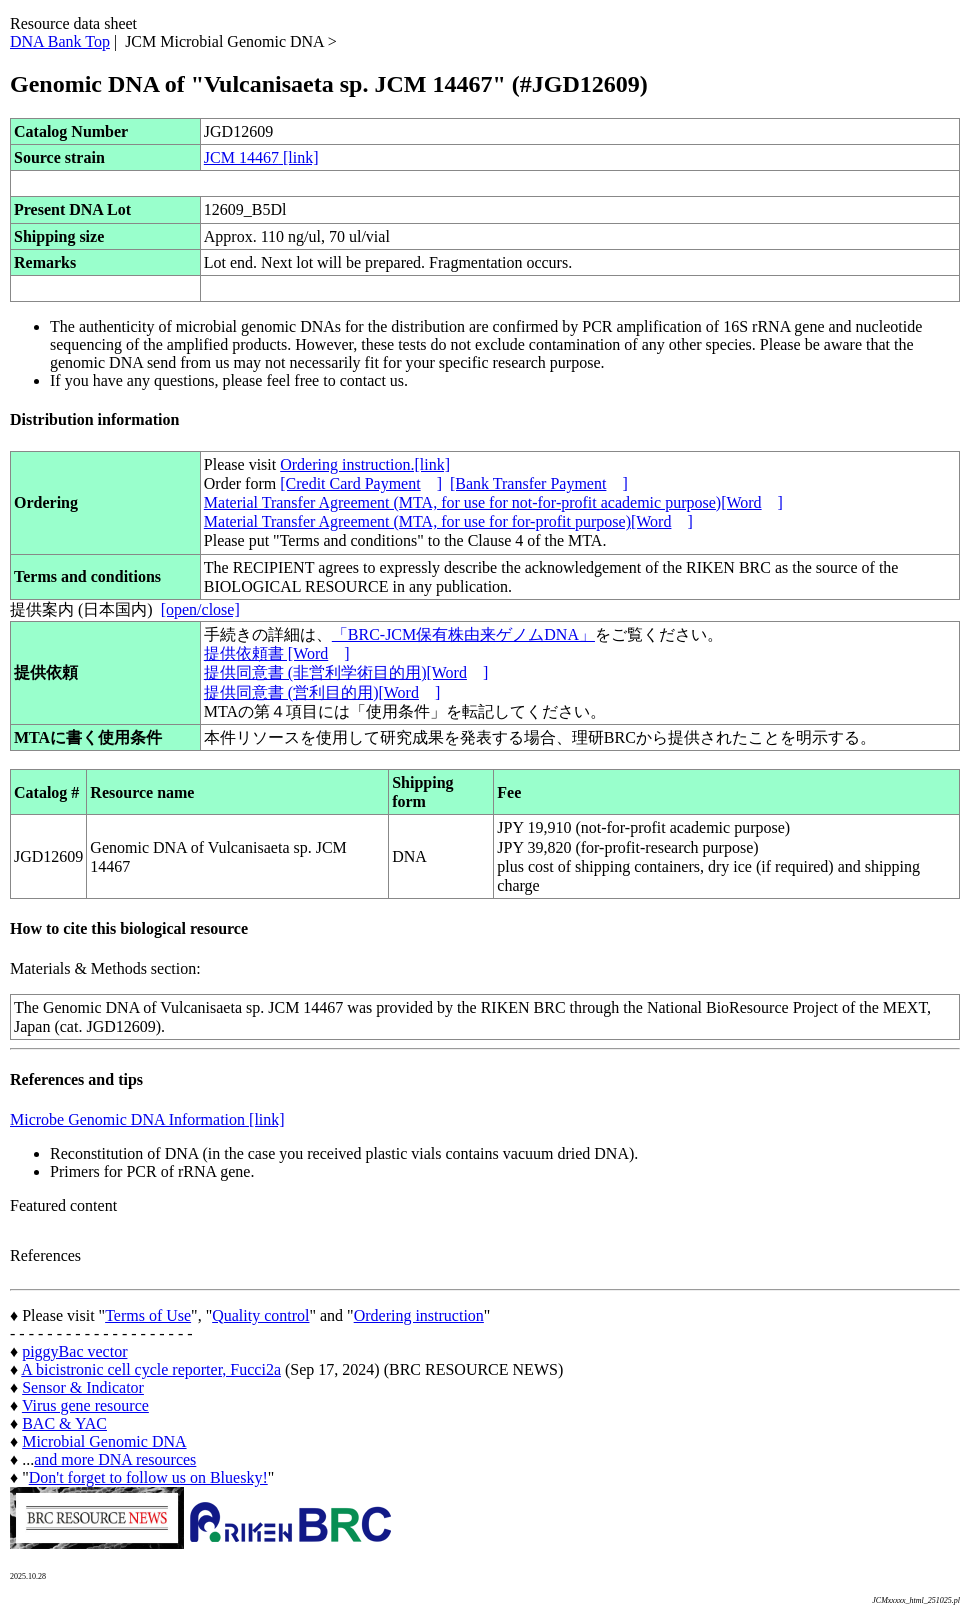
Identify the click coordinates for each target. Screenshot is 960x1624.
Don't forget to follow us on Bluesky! (148, 1477)
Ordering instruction (419, 1315)
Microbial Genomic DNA (104, 1441)
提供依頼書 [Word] (277, 653)
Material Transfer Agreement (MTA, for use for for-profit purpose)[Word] (448, 521)
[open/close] (200, 609)
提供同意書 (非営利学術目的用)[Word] (346, 672)
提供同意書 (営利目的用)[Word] (322, 692)
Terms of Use (148, 1315)
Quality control (260, 1315)
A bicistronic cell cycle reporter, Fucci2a (151, 1369)
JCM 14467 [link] (261, 157)
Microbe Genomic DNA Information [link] (147, 1119)
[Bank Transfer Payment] (539, 483)
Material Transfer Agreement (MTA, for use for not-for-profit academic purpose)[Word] (493, 502)
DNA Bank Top (60, 41)
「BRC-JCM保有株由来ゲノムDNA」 (463, 634)
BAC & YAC (64, 1423)
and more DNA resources (115, 1459)
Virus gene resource (85, 1405)
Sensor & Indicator (83, 1387)
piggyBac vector (74, 1351)
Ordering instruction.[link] (365, 464)
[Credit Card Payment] (361, 483)
